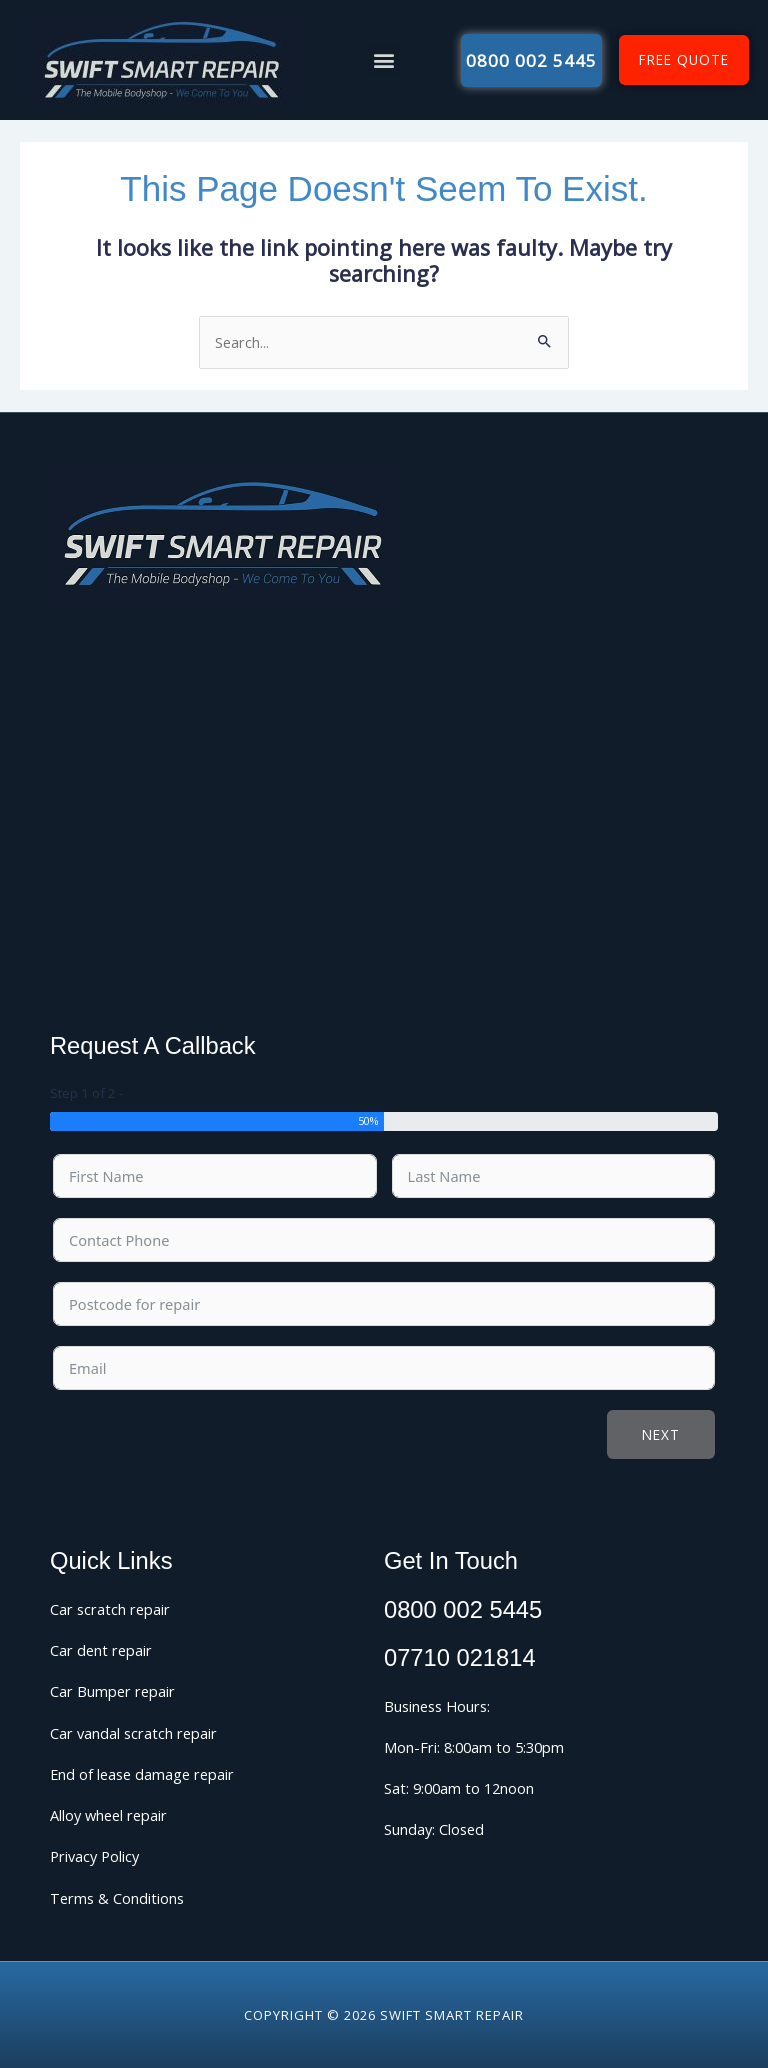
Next (661, 1434)
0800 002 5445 (463, 1610)
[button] (383, 60)
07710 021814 (460, 1658)
